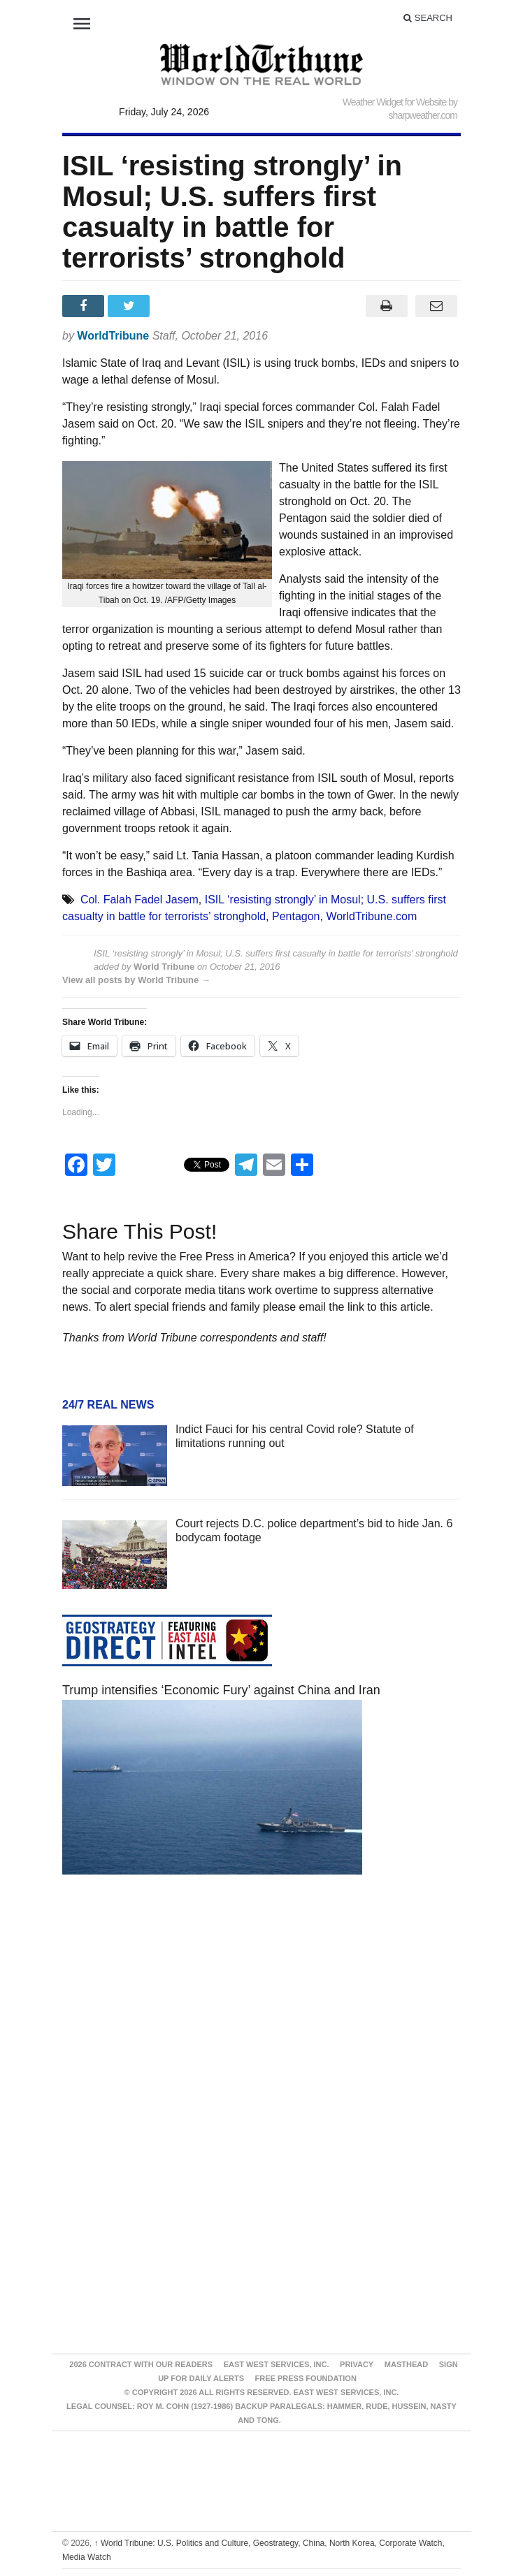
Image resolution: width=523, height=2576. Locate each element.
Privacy (356, 2364)
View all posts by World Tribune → (136, 980)
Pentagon (296, 916)
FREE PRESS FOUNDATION (306, 2378)
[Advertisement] (261, 2018)
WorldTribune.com (371, 916)
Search (427, 18)
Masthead (406, 2364)
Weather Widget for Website (395, 102)
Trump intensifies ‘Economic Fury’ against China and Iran (221, 1690)
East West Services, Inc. (276, 2364)
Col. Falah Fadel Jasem (139, 899)
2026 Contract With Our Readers (141, 2364)
